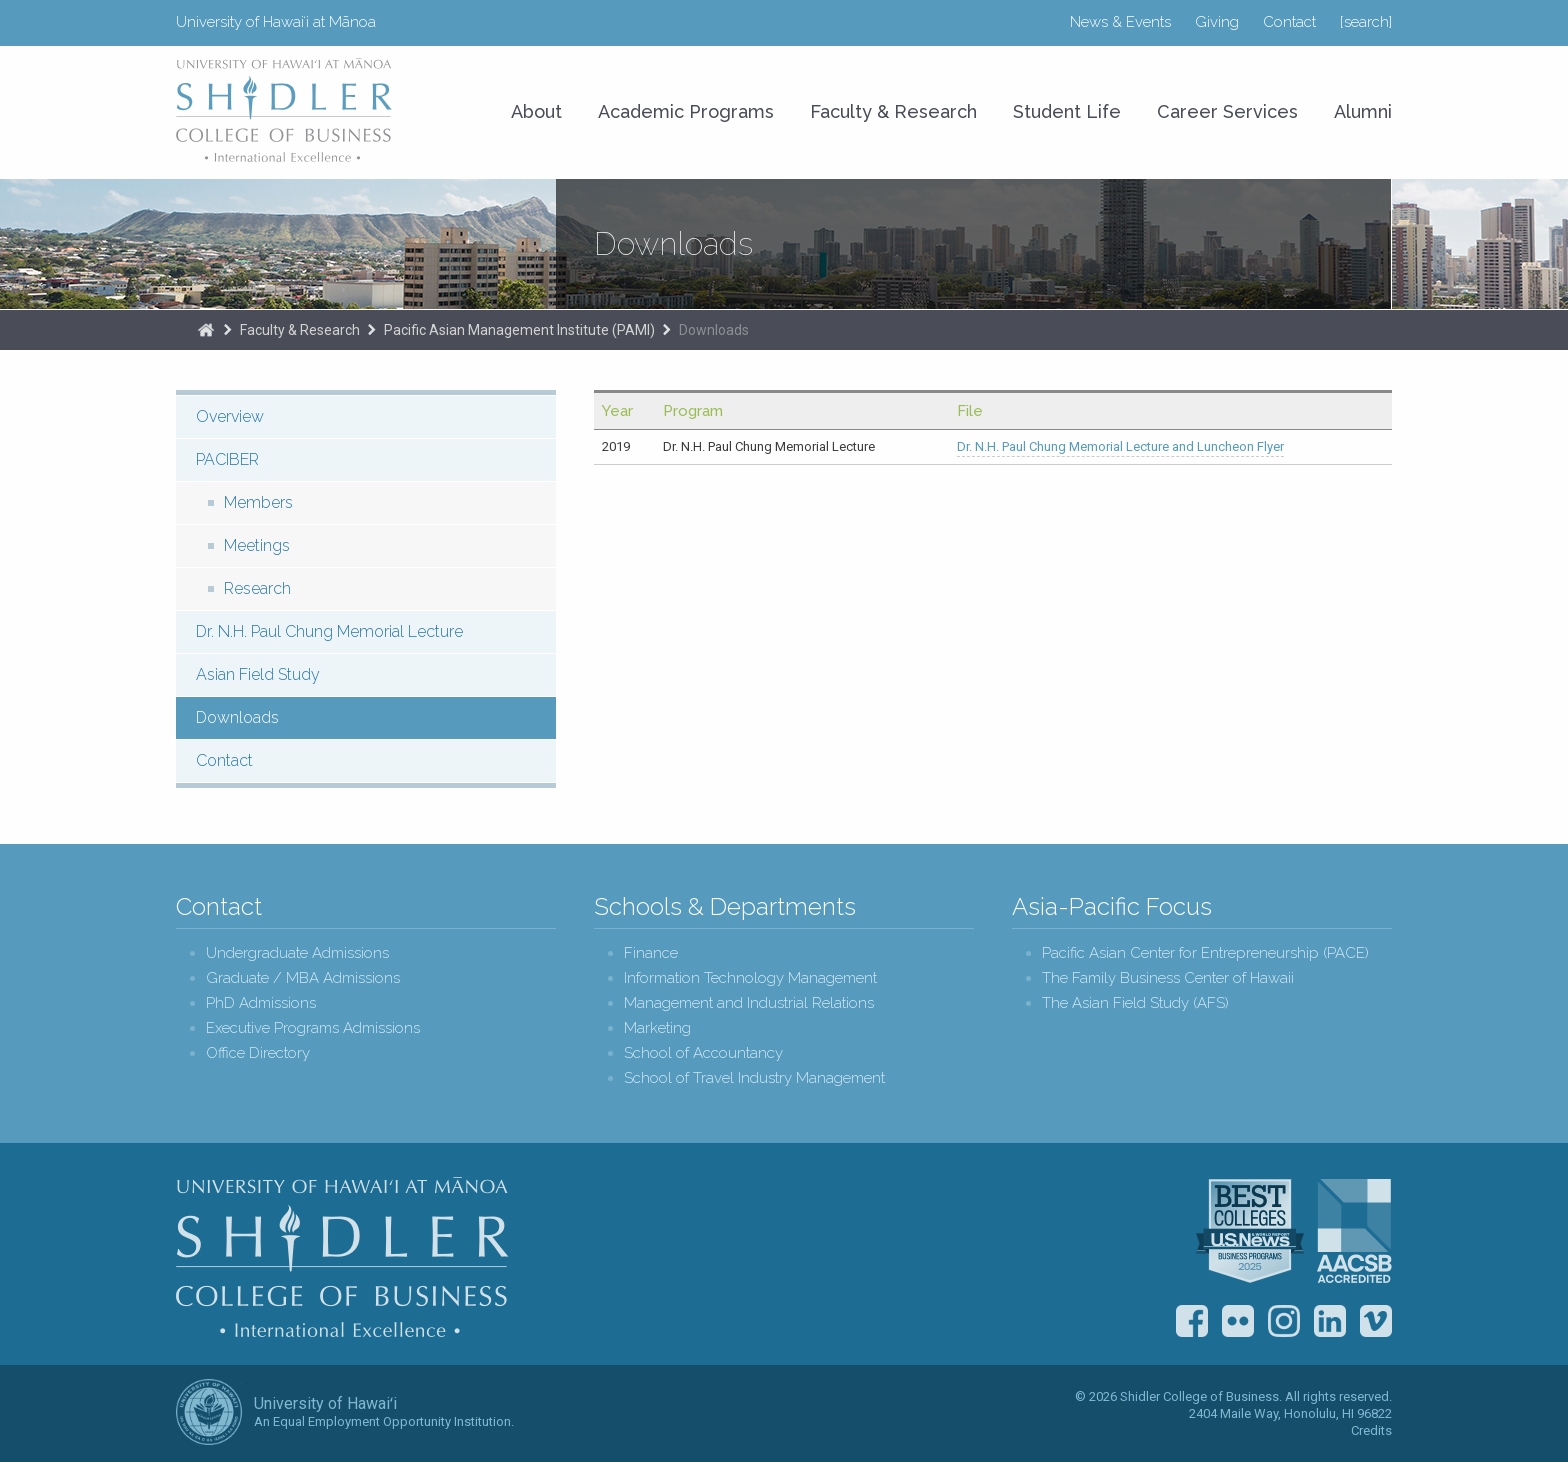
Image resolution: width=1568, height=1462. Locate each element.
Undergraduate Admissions (297, 953)
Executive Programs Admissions (313, 1028)
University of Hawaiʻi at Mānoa (276, 22)
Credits (1371, 1430)
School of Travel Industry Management (754, 1078)
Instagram (1284, 1321)
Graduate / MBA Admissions (303, 978)
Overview (230, 416)
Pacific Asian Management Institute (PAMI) (519, 330)
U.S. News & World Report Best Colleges (1250, 1231)
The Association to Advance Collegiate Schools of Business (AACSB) (1354, 1231)
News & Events (1120, 22)
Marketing (657, 1028)
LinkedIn (1330, 1321)
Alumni (1363, 111)
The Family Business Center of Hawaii (1168, 978)
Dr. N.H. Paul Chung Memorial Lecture (329, 631)
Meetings (257, 545)
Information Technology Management (750, 978)
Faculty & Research (893, 111)
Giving (1217, 22)
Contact (1289, 22)
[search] (1366, 22)
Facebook (1192, 1321)
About (536, 111)
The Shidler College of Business (206, 330)
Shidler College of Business (342, 1257)
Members (258, 502)
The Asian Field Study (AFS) (1135, 1003)
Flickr (1238, 1321)
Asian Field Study (258, 674)
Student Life (1067, 111)
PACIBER (227, 459)
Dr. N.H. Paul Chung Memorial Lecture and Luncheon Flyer (1120, 446)
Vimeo (1376, 1321)
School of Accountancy (703, 1053)
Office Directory (258, 1053)
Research (257, 588)
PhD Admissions (261, 1003)
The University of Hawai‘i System (209, 1412)
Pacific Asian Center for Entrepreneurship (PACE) (1205, 953)
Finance (651, 953)
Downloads (714, 330)
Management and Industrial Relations (749, 1003)
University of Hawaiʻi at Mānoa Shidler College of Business (285, 110)
